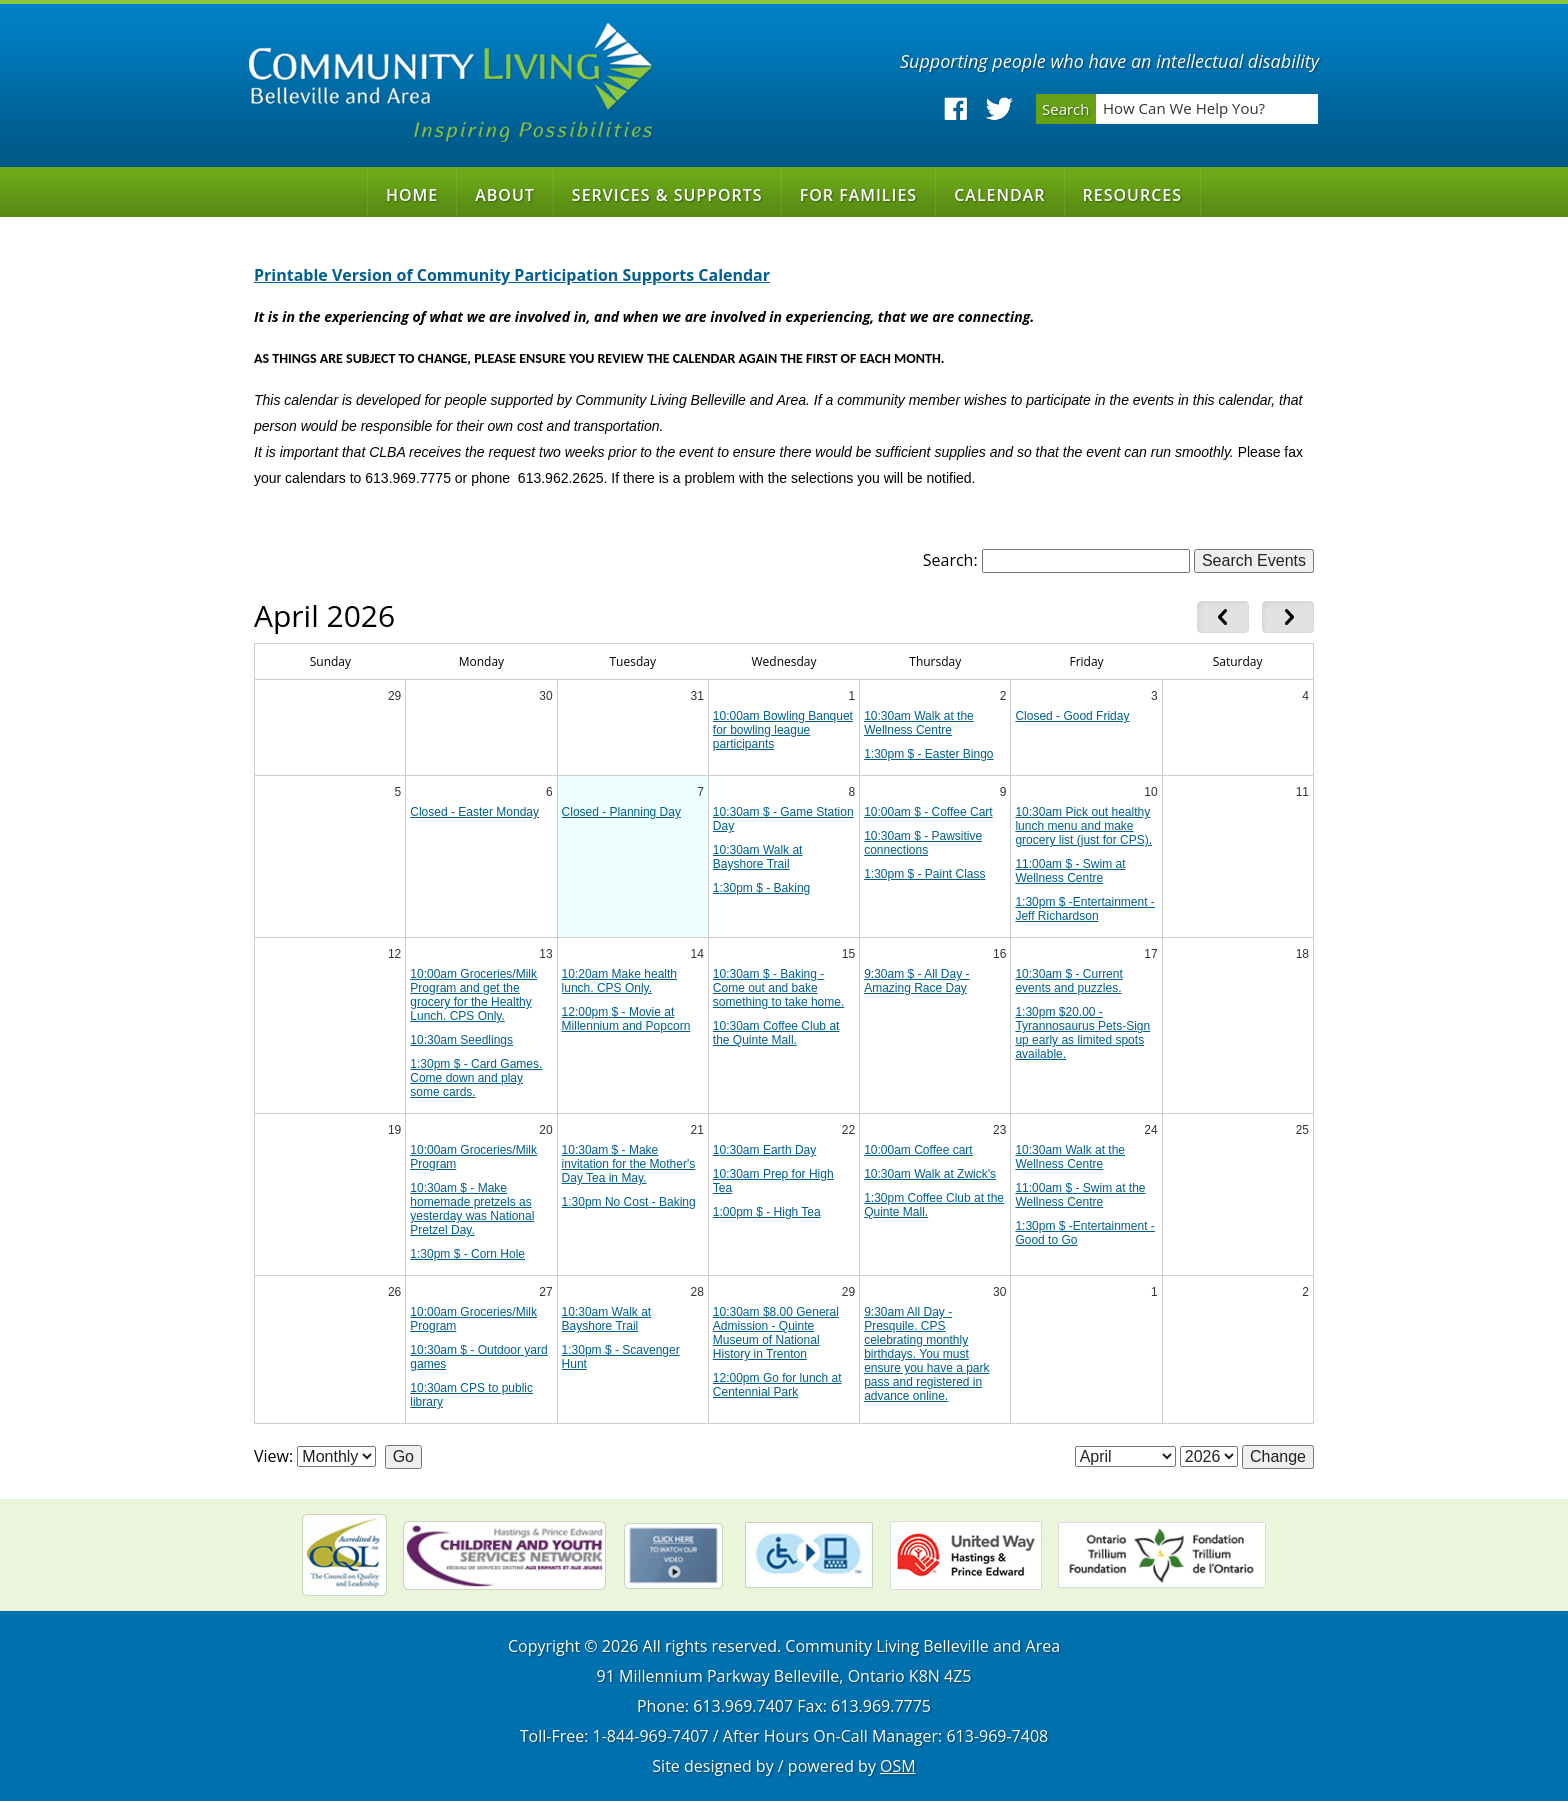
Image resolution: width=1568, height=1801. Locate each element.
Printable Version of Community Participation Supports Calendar (512, 275)
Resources (1133, 195)
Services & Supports (667, 195)
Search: (950, 560)
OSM (898, 1766)
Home (412, 195)
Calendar (999, 195)
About (505, 195)
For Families (859, 195)
